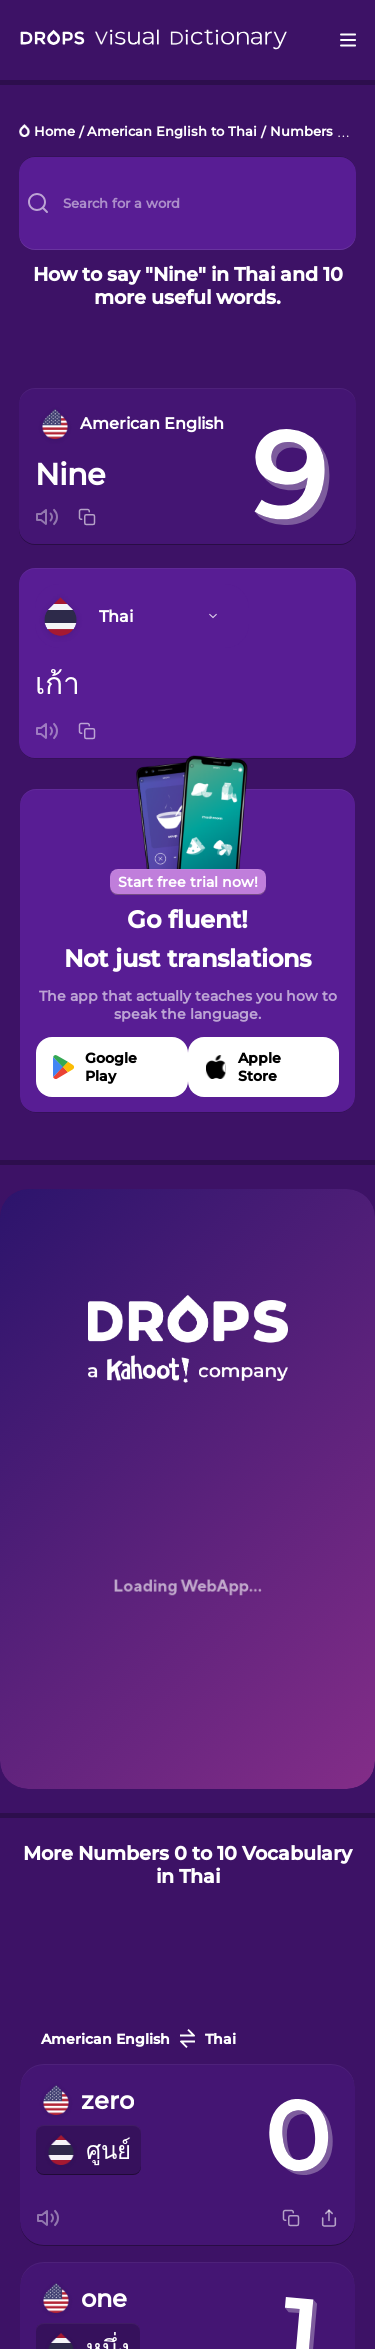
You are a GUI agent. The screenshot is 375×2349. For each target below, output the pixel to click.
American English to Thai (172, 132)
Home (54, 132)
